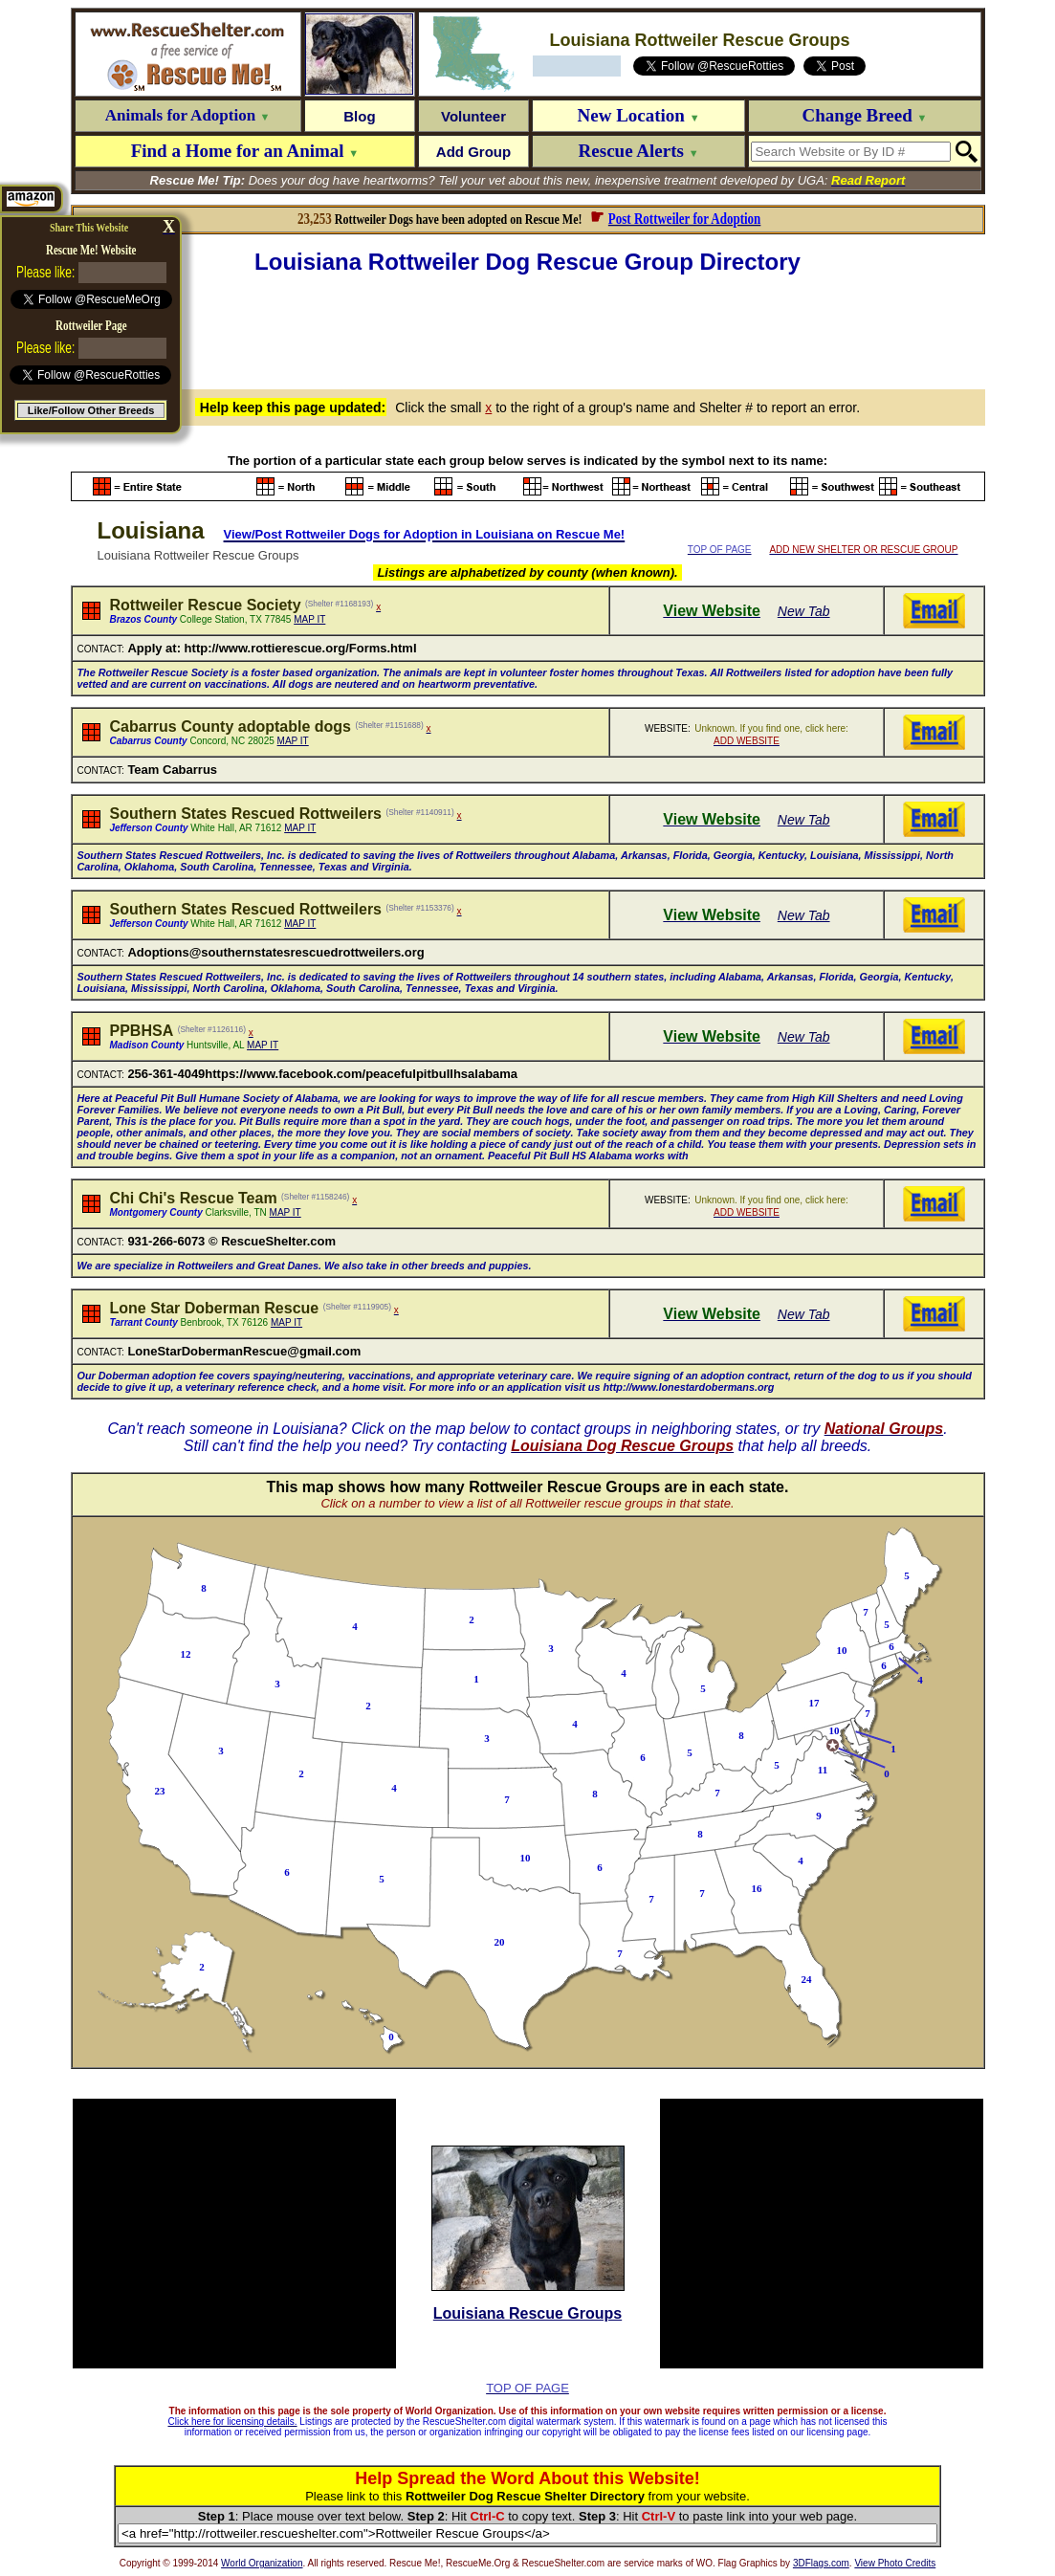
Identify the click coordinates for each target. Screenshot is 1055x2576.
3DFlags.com (821, 2563)
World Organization (261, 2563)
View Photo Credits (894, 2563)
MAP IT (309, 619)
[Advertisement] (528, 329)
